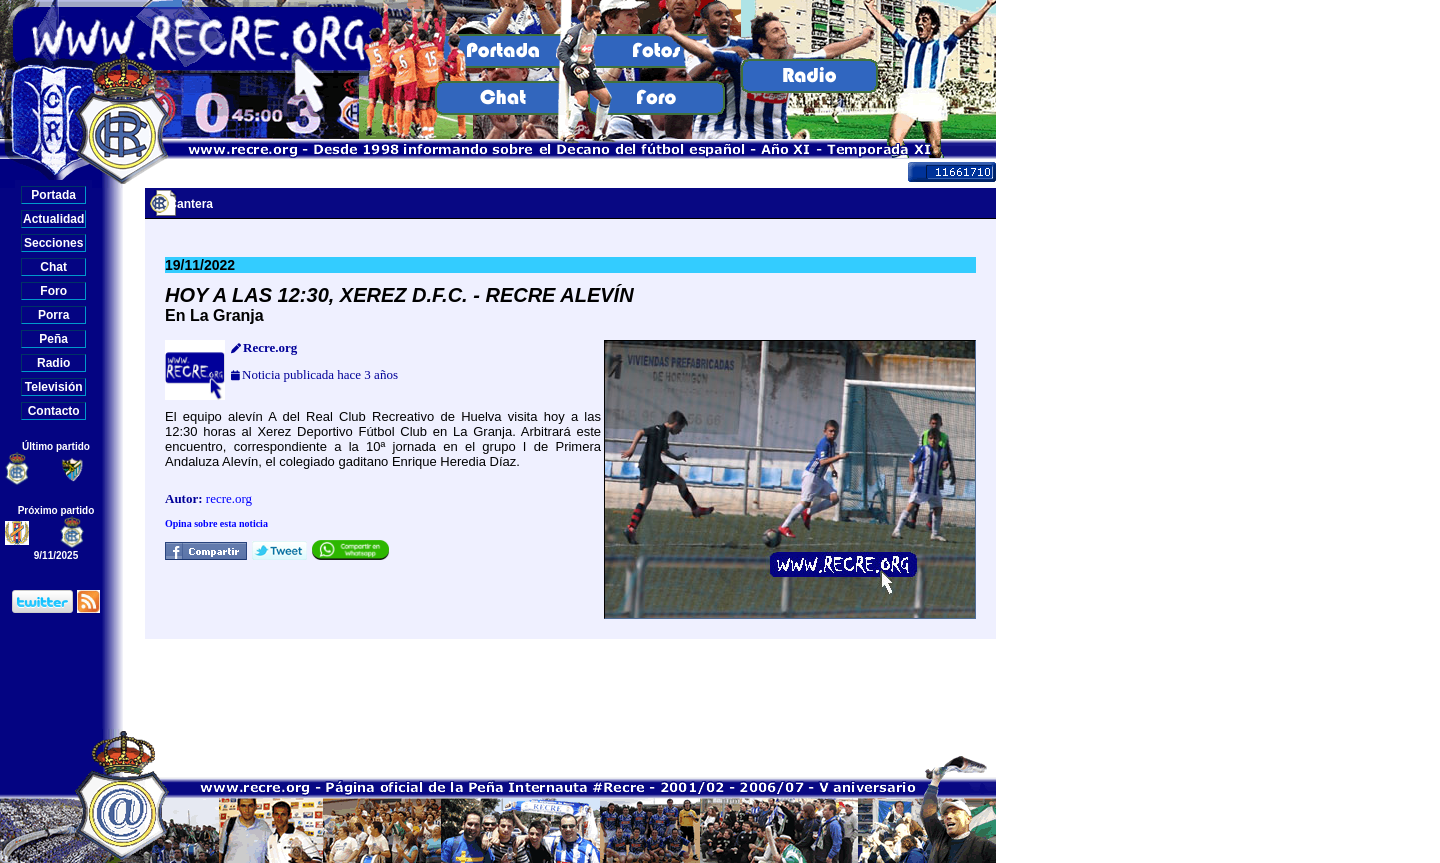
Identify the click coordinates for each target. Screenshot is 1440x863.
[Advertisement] (571, 684)
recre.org (229, 498)
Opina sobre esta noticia (216, 523)
